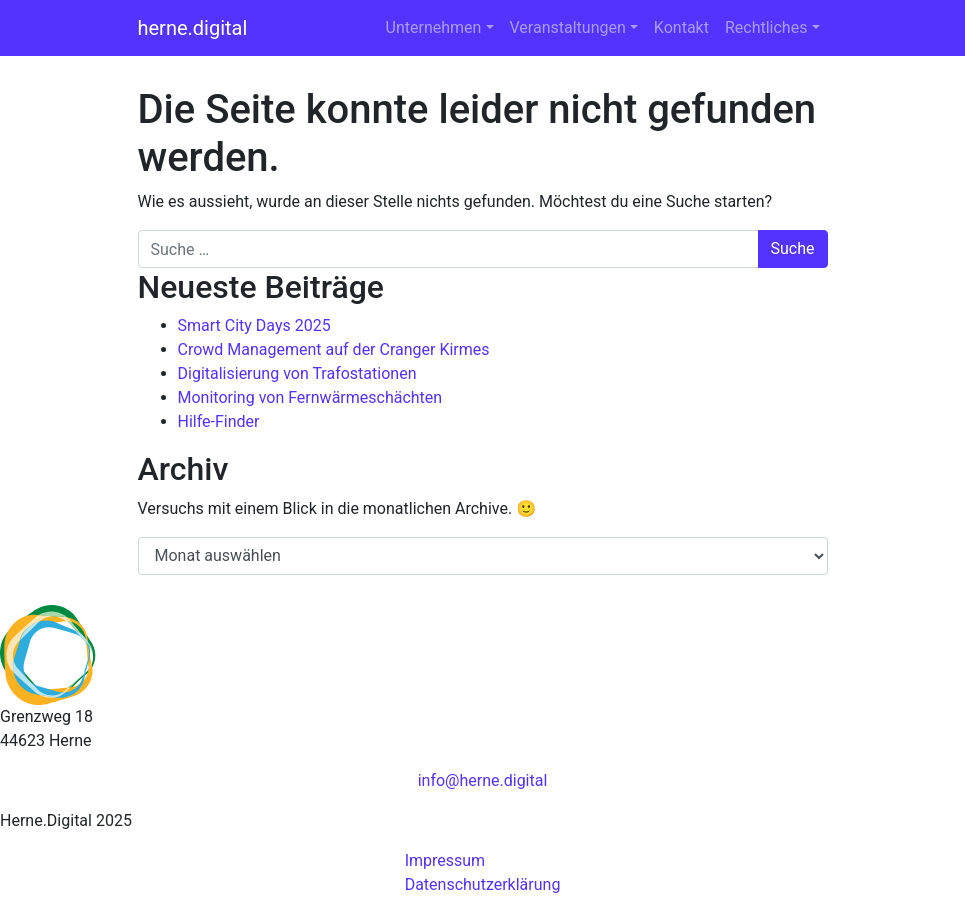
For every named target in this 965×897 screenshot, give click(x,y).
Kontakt (681, 27)
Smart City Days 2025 (254, 325)
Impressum (445, 860)
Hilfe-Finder (219, 421)
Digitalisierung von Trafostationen (297, 373)
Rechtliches (766, 27)
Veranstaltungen (568, 27)
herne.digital (193, 28)
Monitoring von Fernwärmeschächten (310, 397)
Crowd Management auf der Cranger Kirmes (334, 349)
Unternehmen (434, 27)
